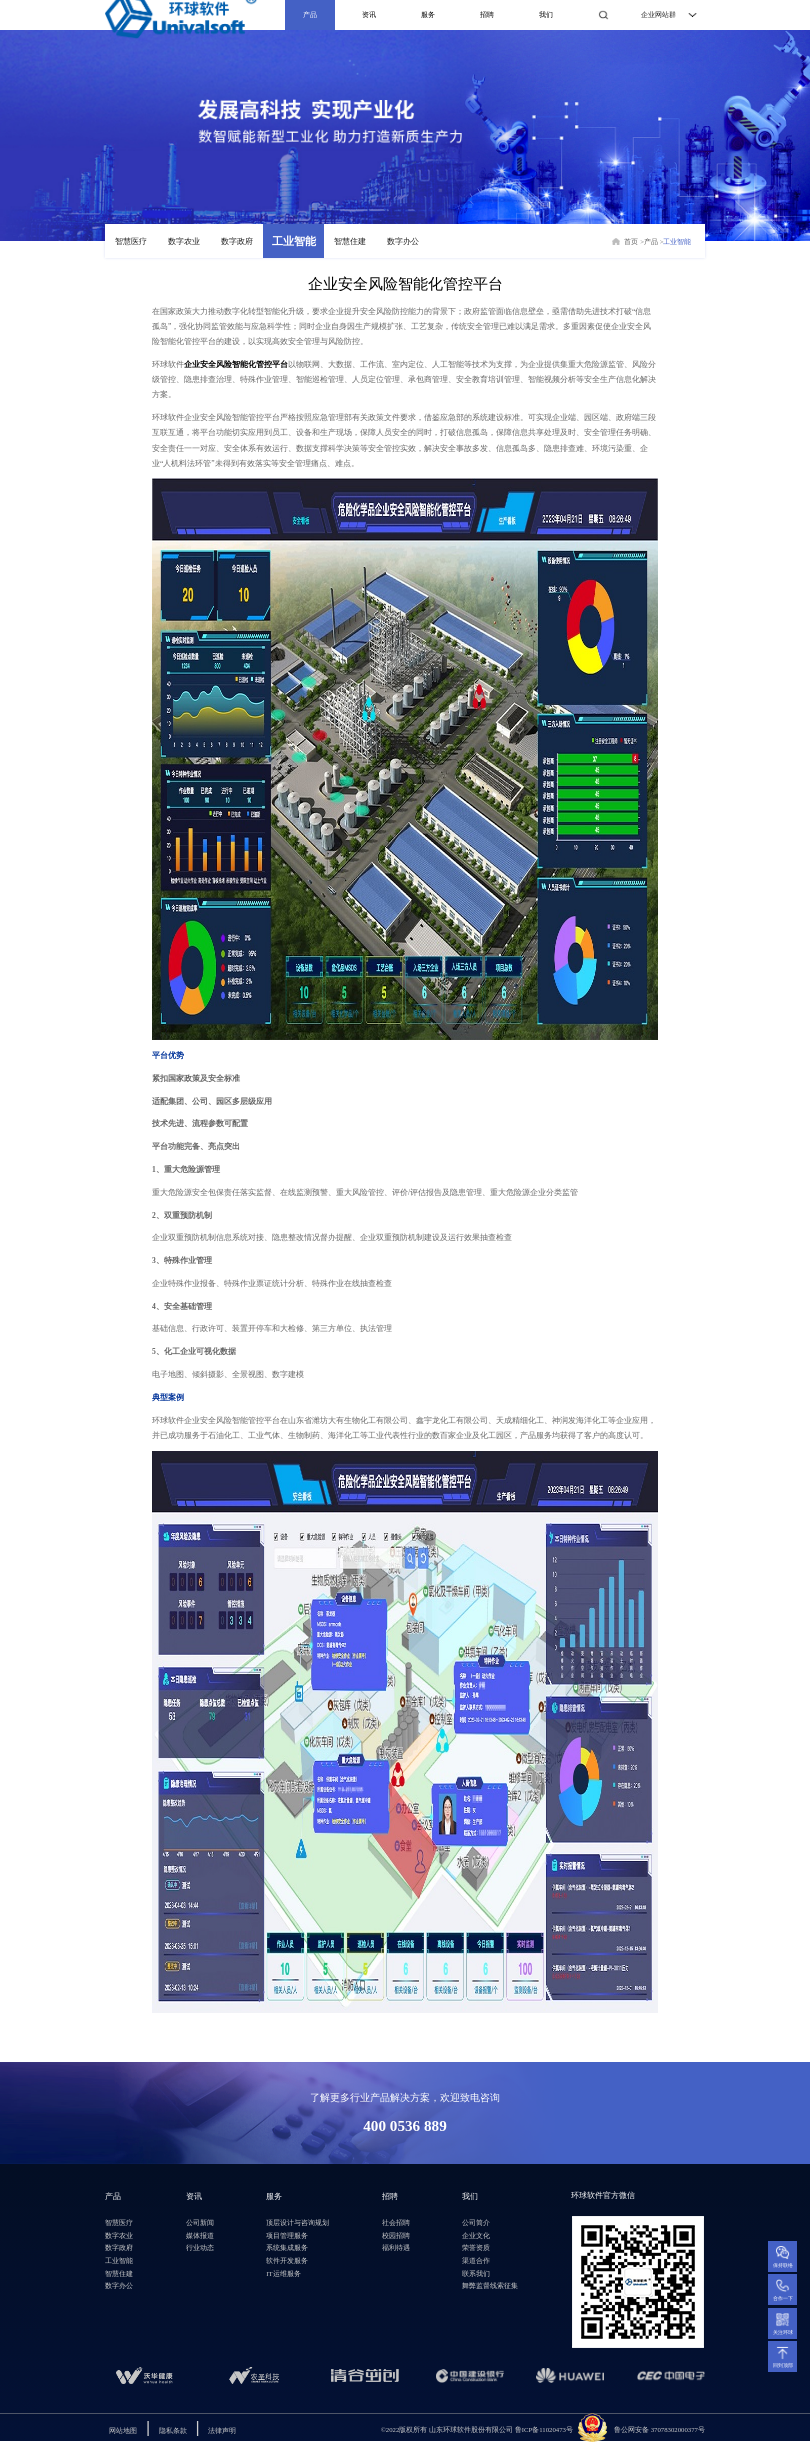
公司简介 (476, 2222)
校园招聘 (396, 2235)
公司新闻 (200, 2222)
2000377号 (689, 2429)
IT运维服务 (283, 2273)
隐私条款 (173, 2430)
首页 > (634, 241)
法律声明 (222, 2430)
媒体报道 (200, 2235)
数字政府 (237, 241)
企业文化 (476, 2235)
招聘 (487, 14)
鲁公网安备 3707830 (644, 2429)
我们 (546, 14)
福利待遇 (396, 2247)
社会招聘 (396, 2222)
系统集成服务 (287, 2247)
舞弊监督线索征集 (490, 2285)
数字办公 (403, 241)
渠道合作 (476, 2260)
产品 (310, 14)
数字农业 (184, 241)
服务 (428, 14)
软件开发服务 (287, 2260)
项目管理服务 (287, 2235)
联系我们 (476, 2273)
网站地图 (123, 2430)
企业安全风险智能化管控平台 (236, 364)
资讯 (369, 14)
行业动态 (200, 2247)
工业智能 (294, 241)
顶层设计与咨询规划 (297, 2222)
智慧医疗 (131, 241)
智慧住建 (350, 241)
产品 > (654, 241)
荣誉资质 (476, 2247)
